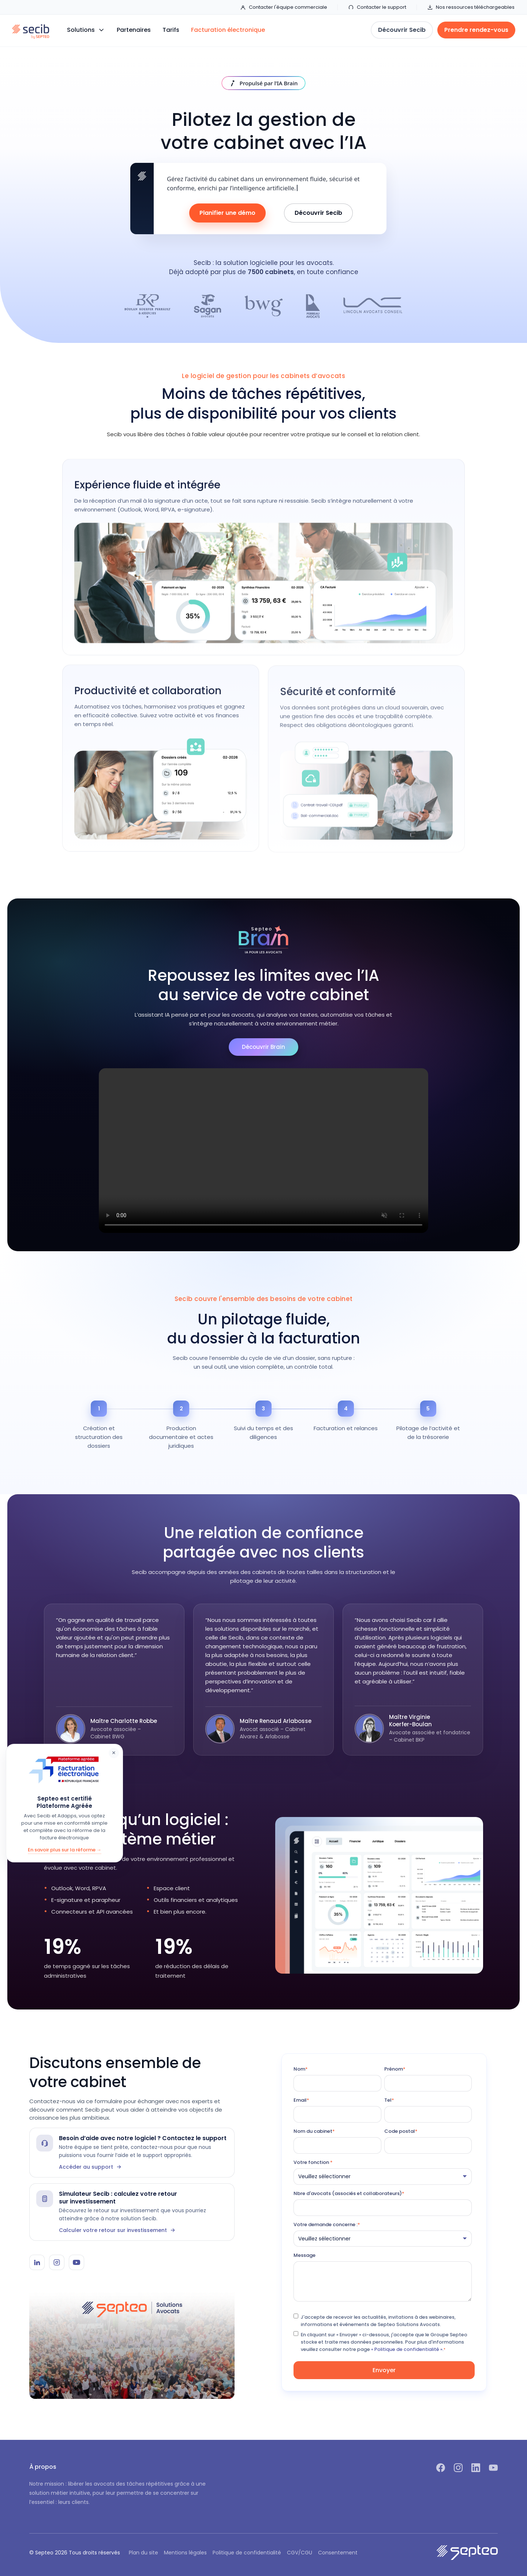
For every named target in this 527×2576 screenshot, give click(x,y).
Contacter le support (377, 7)
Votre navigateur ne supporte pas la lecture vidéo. (263, 1150)
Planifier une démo (227, 213)
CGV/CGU (299, 2552)
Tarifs (170, 30)
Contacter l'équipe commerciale (283, 7)
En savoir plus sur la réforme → (64, 1849)
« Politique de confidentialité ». (407, 2349)
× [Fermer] (114, 1752)
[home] (30, 30)
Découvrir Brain (263, 1047)
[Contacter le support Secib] (132, 2152)
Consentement (338, 2552)
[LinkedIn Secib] (37, 2262)
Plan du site (143, 2552)
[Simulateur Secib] (132, 2212)
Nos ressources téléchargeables (471, 7)
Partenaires (134, 30)
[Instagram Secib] (56, 2262)
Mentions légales (185, 2552)
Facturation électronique (228, 30)
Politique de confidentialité (247, 2552)
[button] (86, 30)
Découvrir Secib (318, 213)
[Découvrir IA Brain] (263, 83)
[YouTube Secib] (76, 2262)
